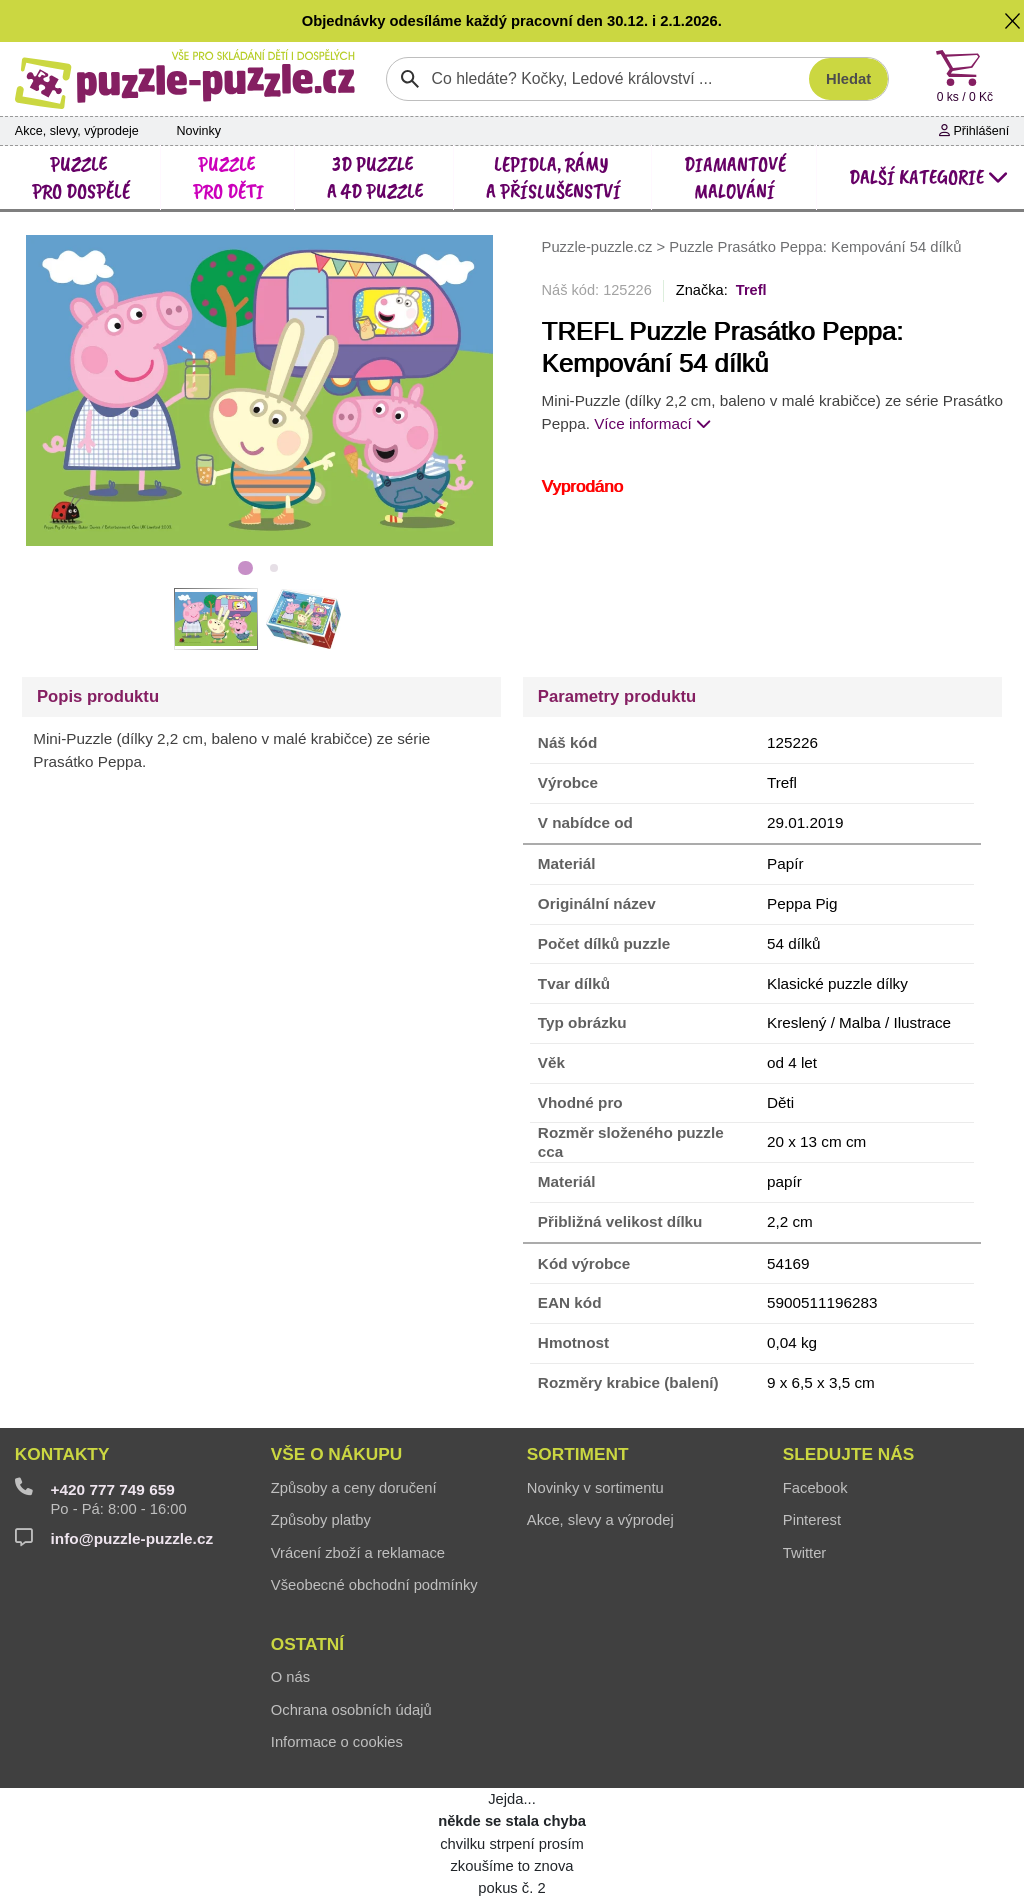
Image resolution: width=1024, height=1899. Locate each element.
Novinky (198, 131)
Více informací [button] (652, 423)
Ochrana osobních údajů (351, 1710)
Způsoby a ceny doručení (354, 1488)
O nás (290, 1677)
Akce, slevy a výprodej (600, 1520)
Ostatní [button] (307, 1644)
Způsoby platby (321, 1520)
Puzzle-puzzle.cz (599, 247)
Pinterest (812, 1520)
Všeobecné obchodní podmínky (374, 1585)
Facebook (815, 1488)
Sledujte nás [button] (848, 1454)
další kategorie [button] (929, 177)
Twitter (804, 1553)
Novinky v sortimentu (595, 1488)
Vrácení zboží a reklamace (358, 1553)
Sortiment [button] (578, 1454)
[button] (1013, 21)
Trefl (751, 290)
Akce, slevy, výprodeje (77, 131)
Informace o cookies (337, 1742)
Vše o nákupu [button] (336, 1454)
